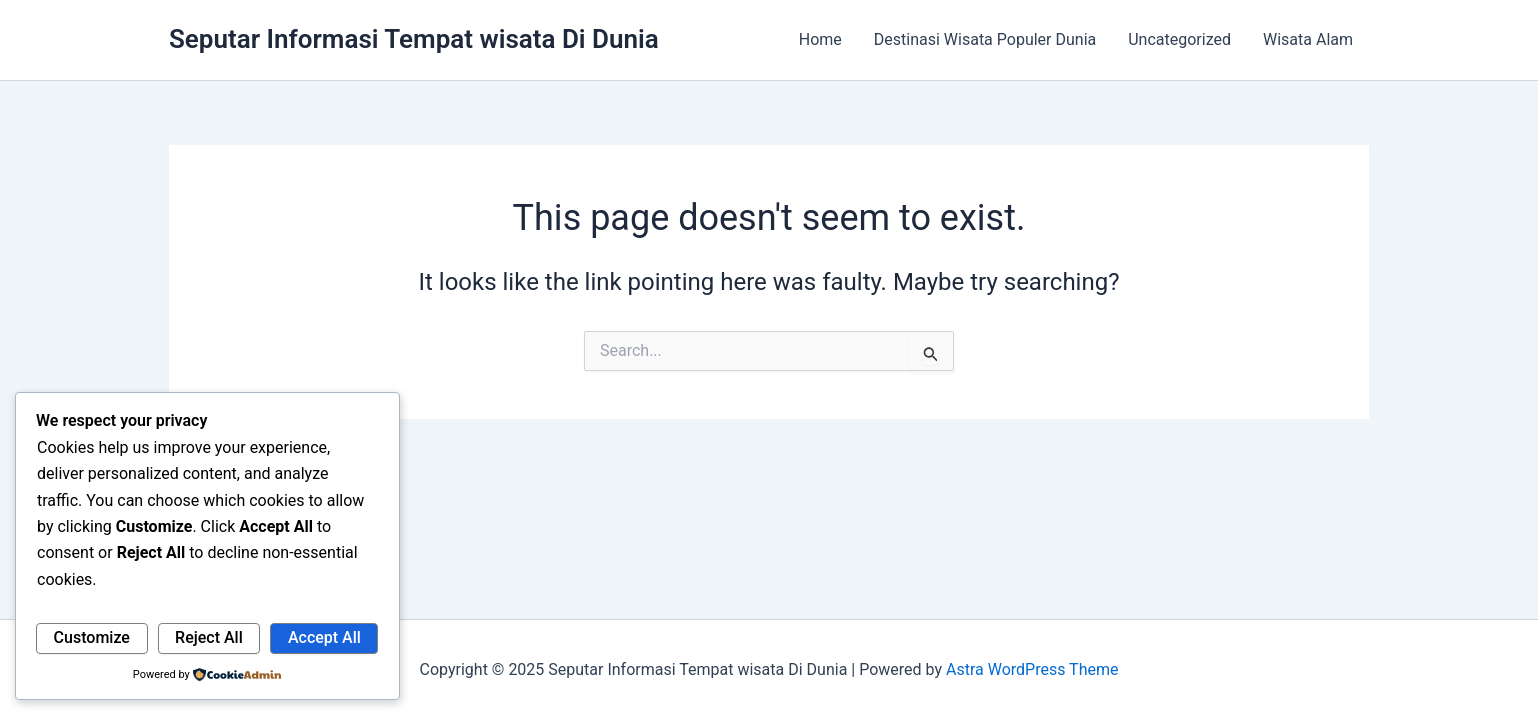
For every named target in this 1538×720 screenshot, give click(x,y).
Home (820, 39)
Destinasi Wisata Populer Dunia (985, 39)
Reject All (209, 637)
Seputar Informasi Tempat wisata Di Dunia (414, 39)
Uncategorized (1179, 39)
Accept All (324, 637)
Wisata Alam (1308, 39)
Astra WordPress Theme (1032, 669)
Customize (92, 637)
